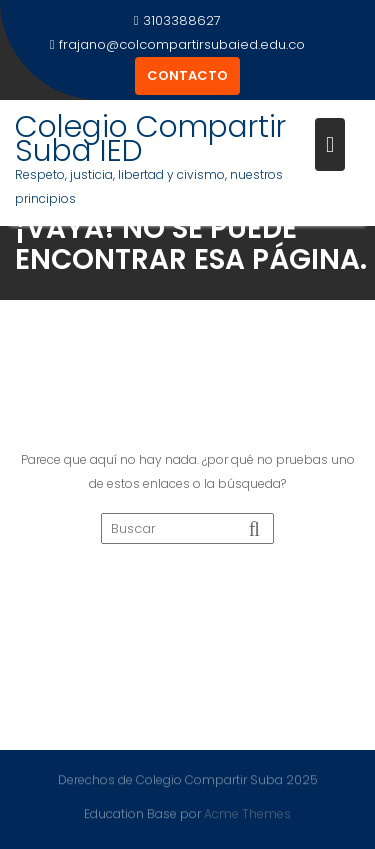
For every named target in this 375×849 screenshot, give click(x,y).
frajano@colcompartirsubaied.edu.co (178, 44)
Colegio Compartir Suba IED (150, 139)
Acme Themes (247, 813)
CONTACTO (187, 75)
